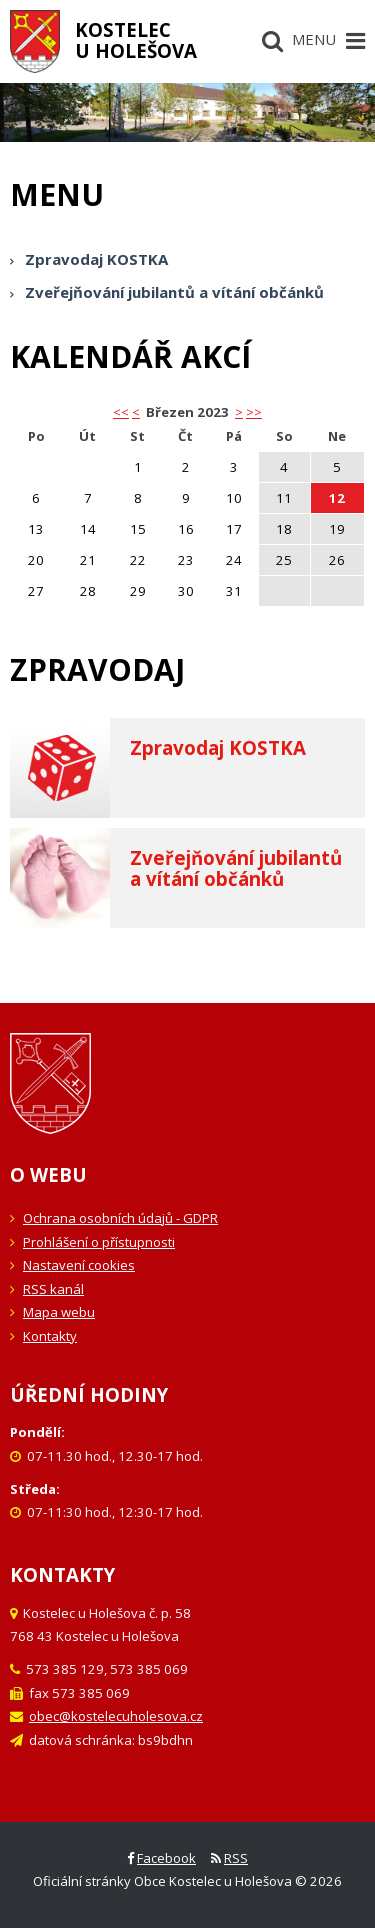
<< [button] (121, 412)
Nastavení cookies (79, 1265)
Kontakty (50, 1336)
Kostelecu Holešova (136, 40)
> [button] (239, 412)
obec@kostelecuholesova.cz (116, 1716)
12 (337, 498)
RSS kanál (53, 1289)
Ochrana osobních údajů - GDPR (120, 1218)
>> (254, 412)
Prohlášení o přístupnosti (99, 1242)
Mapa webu (59, 1312)
